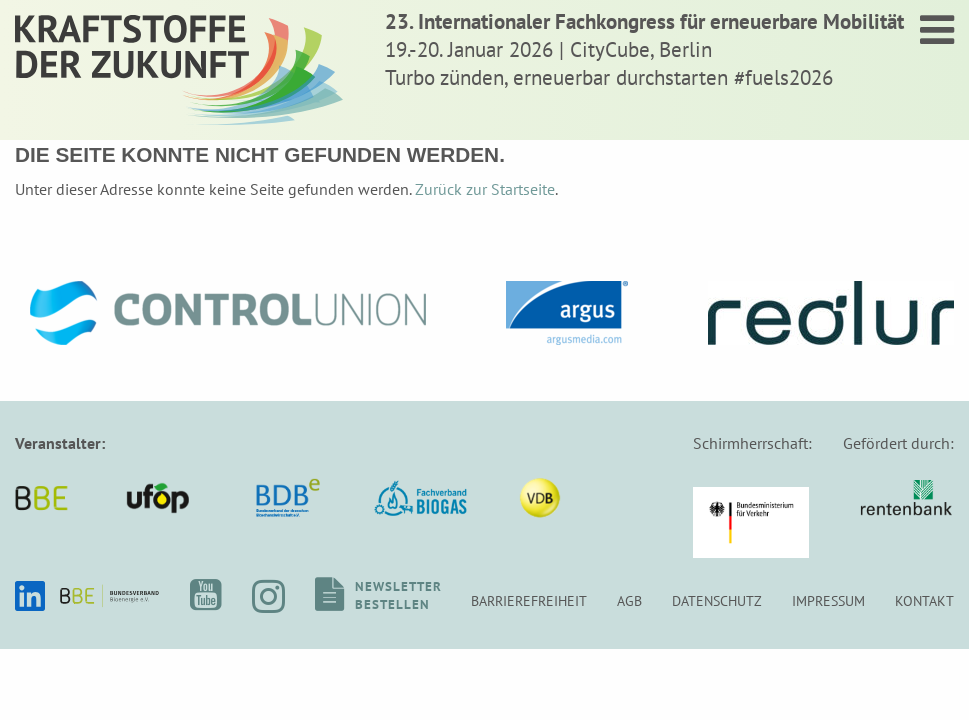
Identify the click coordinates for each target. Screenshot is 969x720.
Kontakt (924, 600)
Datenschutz (717, 600)
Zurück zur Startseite (485, 189)
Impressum (828, 600)
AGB (629, 600)
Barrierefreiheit (529, 600)
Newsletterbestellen (398, 595)
